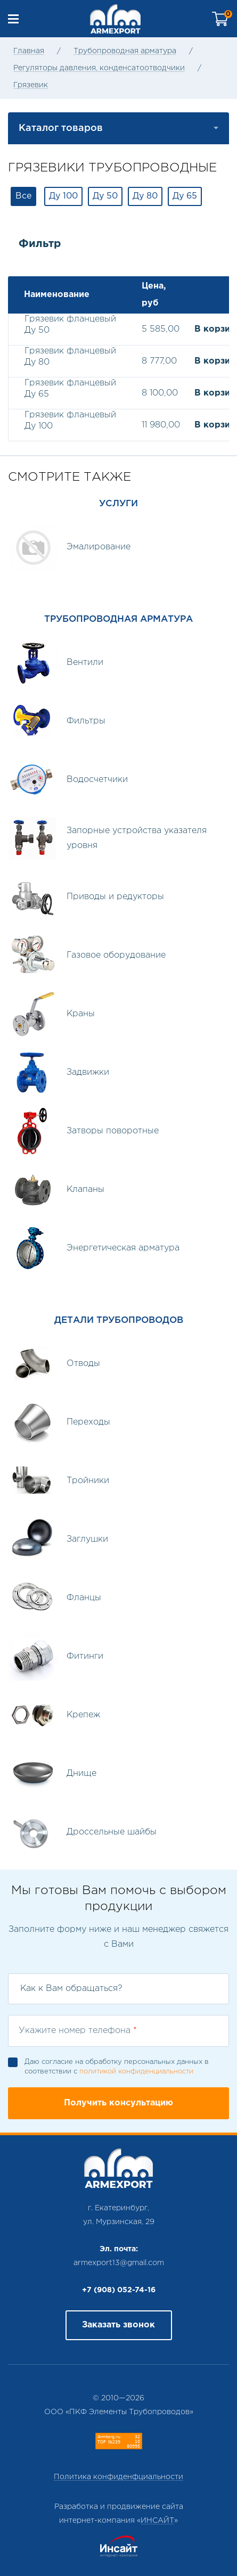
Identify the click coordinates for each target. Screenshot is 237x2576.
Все (23, 196)
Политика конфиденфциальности (118, 2477)
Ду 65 (185, 196)
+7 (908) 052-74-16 (119, 2290)
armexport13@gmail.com (118, 2263)
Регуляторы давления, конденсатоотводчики (99, 68)
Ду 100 (63, 196)
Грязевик (30, 85)
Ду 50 (105, 196)
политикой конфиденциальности (136, 2072)
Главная (28, 51)
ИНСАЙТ (157, 2520)
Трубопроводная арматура (124, 51)
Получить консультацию (118, 2103)
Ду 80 (145, 196)
